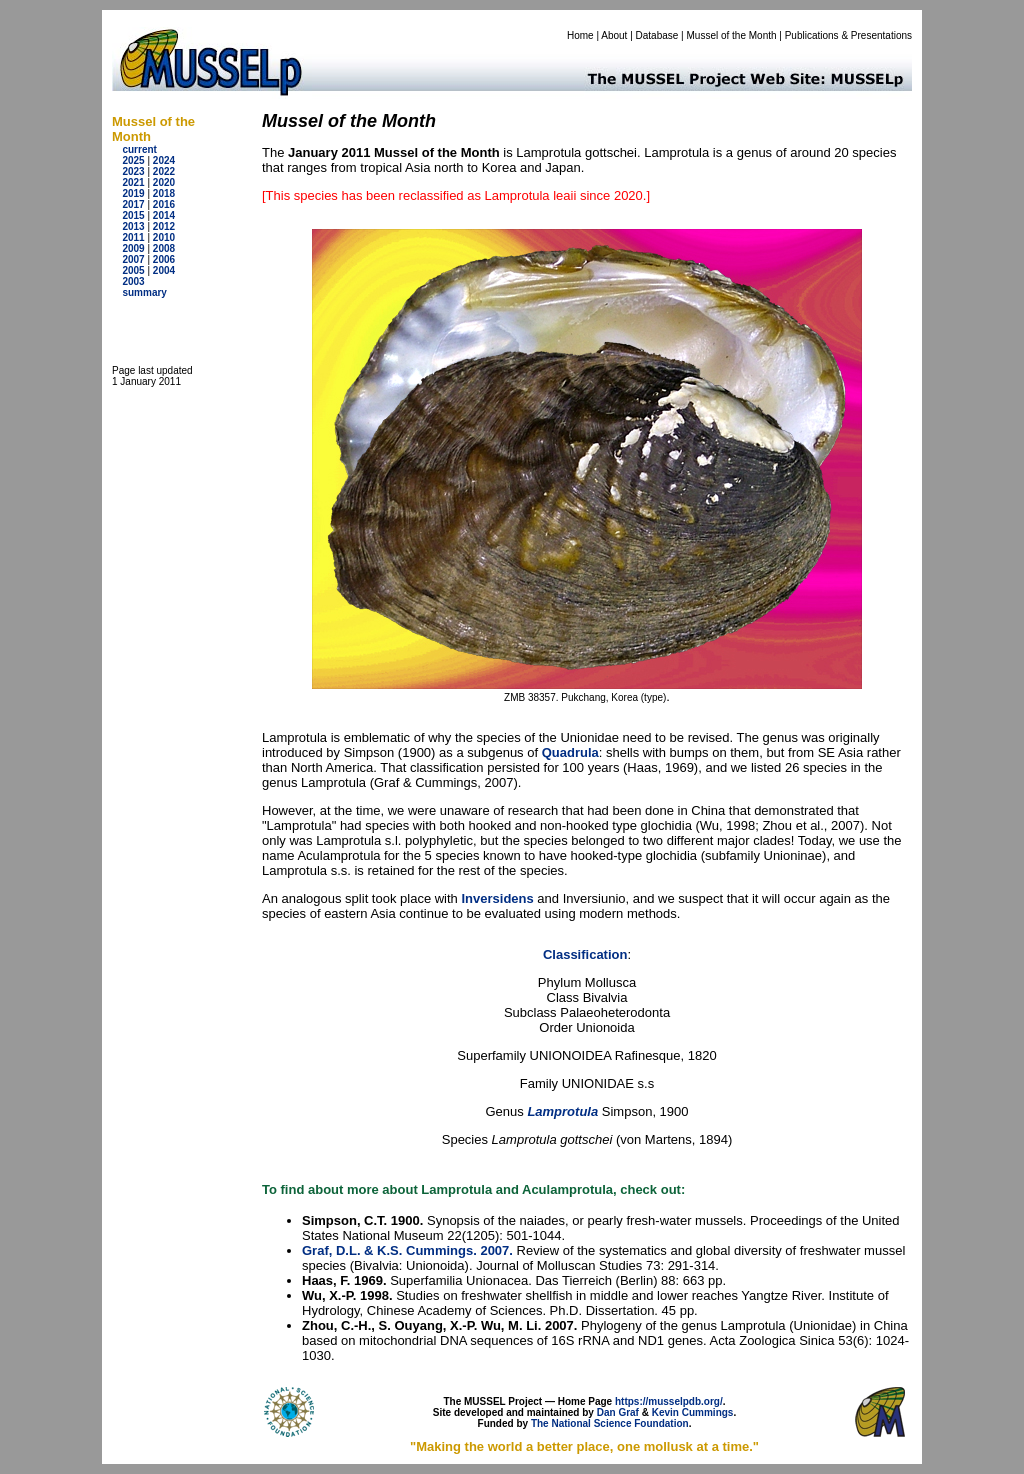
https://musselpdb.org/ (669, 1401)
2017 (133, 204)
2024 (164, 160)
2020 (164, 182)
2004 (164, 270)
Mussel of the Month (732, 35)
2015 (133, 215)
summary (144, 292)
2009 (133, 248)
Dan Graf (618, 1412)
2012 (164, 226)
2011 (133, 237)
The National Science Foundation (610, 1423)
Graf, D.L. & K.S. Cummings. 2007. (407, 1250)
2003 (133, 281)
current (139, 149)
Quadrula (570, 752)
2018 (164, 193)
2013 (133, 226)
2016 (164, 204)
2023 (133, 171)
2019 (133, 193)
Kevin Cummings (693, 1412)
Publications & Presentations (848, 35)
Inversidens (497, 898)
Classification (585, 954)
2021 (133, 182)
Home (580, 35)
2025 (133, 160)
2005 (133, 270)
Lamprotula (562, 1111)
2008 (164, 248)
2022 (164, 171)
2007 (133, 259)
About (614, 35)
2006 (164, 259)
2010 (164, 237)
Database (657, 35)
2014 (164, 215)
